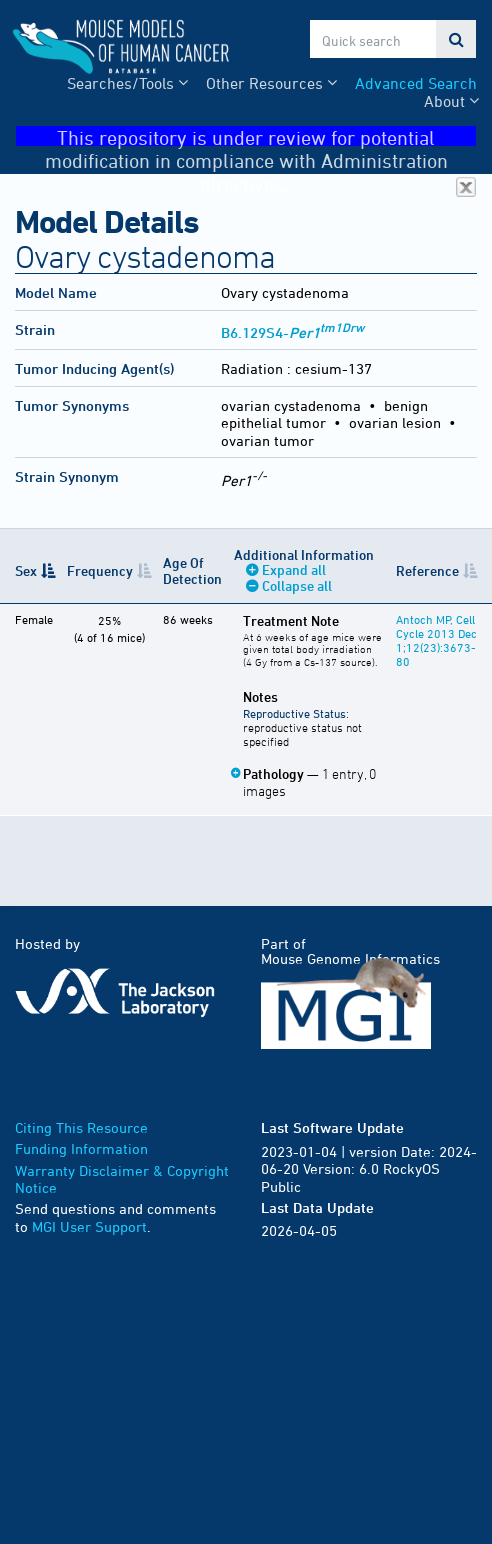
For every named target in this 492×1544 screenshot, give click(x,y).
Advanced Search (416, 83)
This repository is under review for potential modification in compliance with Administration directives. (261, 136)
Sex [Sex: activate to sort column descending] (26, 570)
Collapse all (297, 585)
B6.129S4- (292, 332)
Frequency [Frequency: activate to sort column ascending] (100, 570)
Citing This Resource (81, 1127)
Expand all (294, 569)
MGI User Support (89, 1226)
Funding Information (81, 1148)
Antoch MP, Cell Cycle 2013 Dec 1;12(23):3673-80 (436, 640)
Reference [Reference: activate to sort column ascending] (427, 570)
